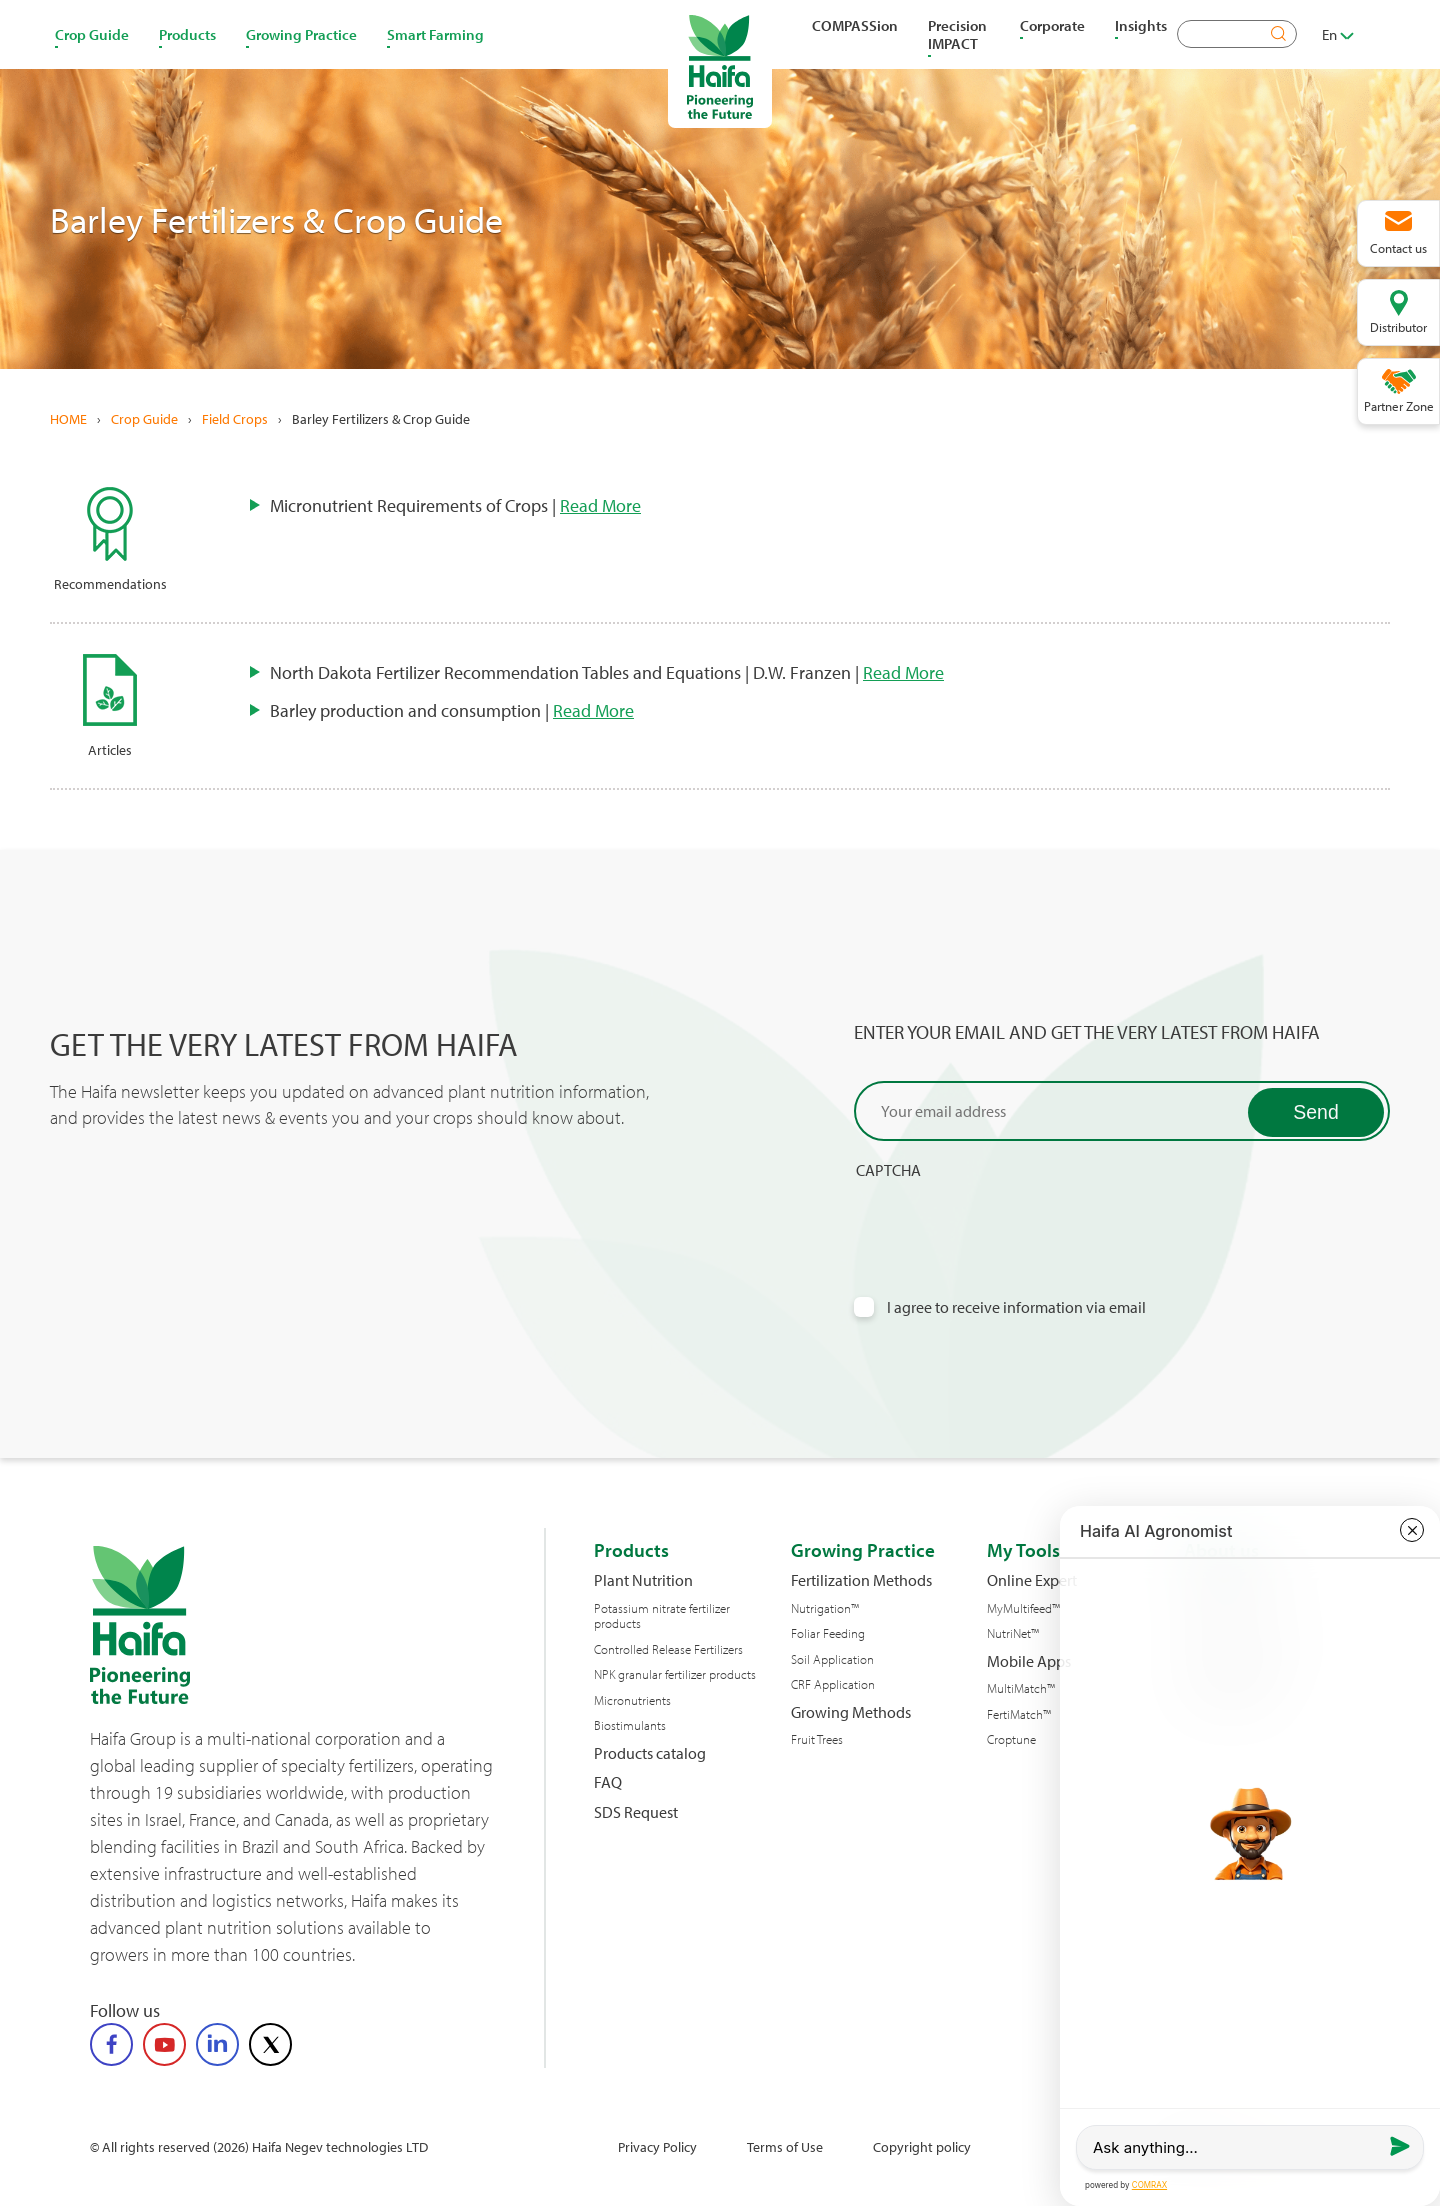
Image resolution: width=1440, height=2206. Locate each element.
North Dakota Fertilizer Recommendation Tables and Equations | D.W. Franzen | (607, 672)
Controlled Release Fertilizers (668, 1649)
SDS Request (636, 1812)
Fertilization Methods (861, 1580)
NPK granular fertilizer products (675, 1674)
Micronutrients (632, 1700)
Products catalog (650, 1753)
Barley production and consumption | (452, 710)
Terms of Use (785, 2146)
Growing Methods (851, 1712)
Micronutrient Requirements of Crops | (455, 505)
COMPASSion (855, 25)
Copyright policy (922, 2146)
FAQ (608, 1782)
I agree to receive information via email (1016, 1307)
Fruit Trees (817, 1739)
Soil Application (832, 1659)
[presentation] (1006, 1219)
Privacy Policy (657, 2146)
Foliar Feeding (828, 1633)
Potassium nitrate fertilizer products (662, 1616)
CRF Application (833, 1684)
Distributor (1398, 327)
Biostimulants (630, 1725)
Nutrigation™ (825, 1608)
